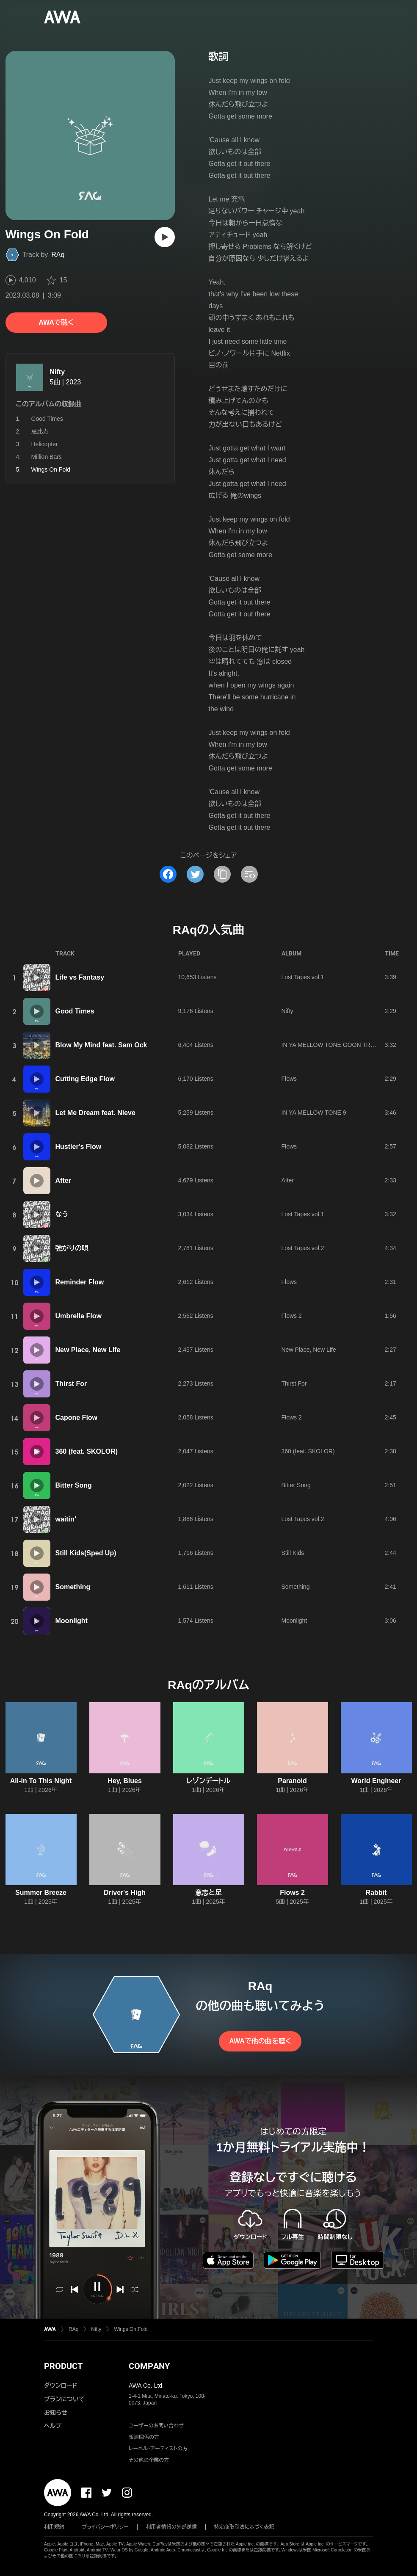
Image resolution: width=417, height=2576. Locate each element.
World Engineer (376, 1780)
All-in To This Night (41, 1780)
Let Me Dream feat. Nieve (95, 1112)
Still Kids (293, 1552)
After (63, 1180)
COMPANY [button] (149, 2366)
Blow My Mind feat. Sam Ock (101, 1045)
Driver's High (125, 1892)
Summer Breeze (40, 1892)
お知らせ (55, 2412)
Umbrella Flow (78, 1316)
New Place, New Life (88, 1349)
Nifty (57, 371)
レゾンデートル (208, 1780)
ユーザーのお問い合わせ (156, 2426)
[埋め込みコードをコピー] (249, 874)
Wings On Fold (130, 2329)
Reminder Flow (79, 1282)
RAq (57, 254)
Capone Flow (76, 1417)
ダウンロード (60, 2385)
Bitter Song (73, 1485)
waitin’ (66, 1519)
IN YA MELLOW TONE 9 (314, 1112)
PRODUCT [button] (63, 2366)
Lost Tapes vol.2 (303, 1248)
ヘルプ (52, 2425)
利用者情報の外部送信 (171, 2527)
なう (62, 1214)
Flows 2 (292, 1315)
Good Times (47, 418)
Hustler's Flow (78, 1146)
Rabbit (376, 1892)
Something (73, 1586)
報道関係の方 (144, 2437)
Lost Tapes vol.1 (303, 977)
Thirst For (71, 1383)
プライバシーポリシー (105, 2527)
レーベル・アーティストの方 (158, 2449)
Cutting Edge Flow (85, 1078)
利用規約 (54, 2527)
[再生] (165, 237)
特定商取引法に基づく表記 (244, 2527)
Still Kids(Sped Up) (85, 1553)
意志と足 (208, 1892)
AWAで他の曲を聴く (260, 2041)
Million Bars (46, 456)
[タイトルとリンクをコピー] (222, 874)
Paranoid (292, 1780)
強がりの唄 (71, 1248)
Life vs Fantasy (80, 977)
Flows (289, 1078)
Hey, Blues (125, 1780)
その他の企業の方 (149, 2460)
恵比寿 (40, 431)
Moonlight (71, 1620)
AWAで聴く (56, 322)
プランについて (64, 2399)
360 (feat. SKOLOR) (86, 1451)
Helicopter (44, 444)
